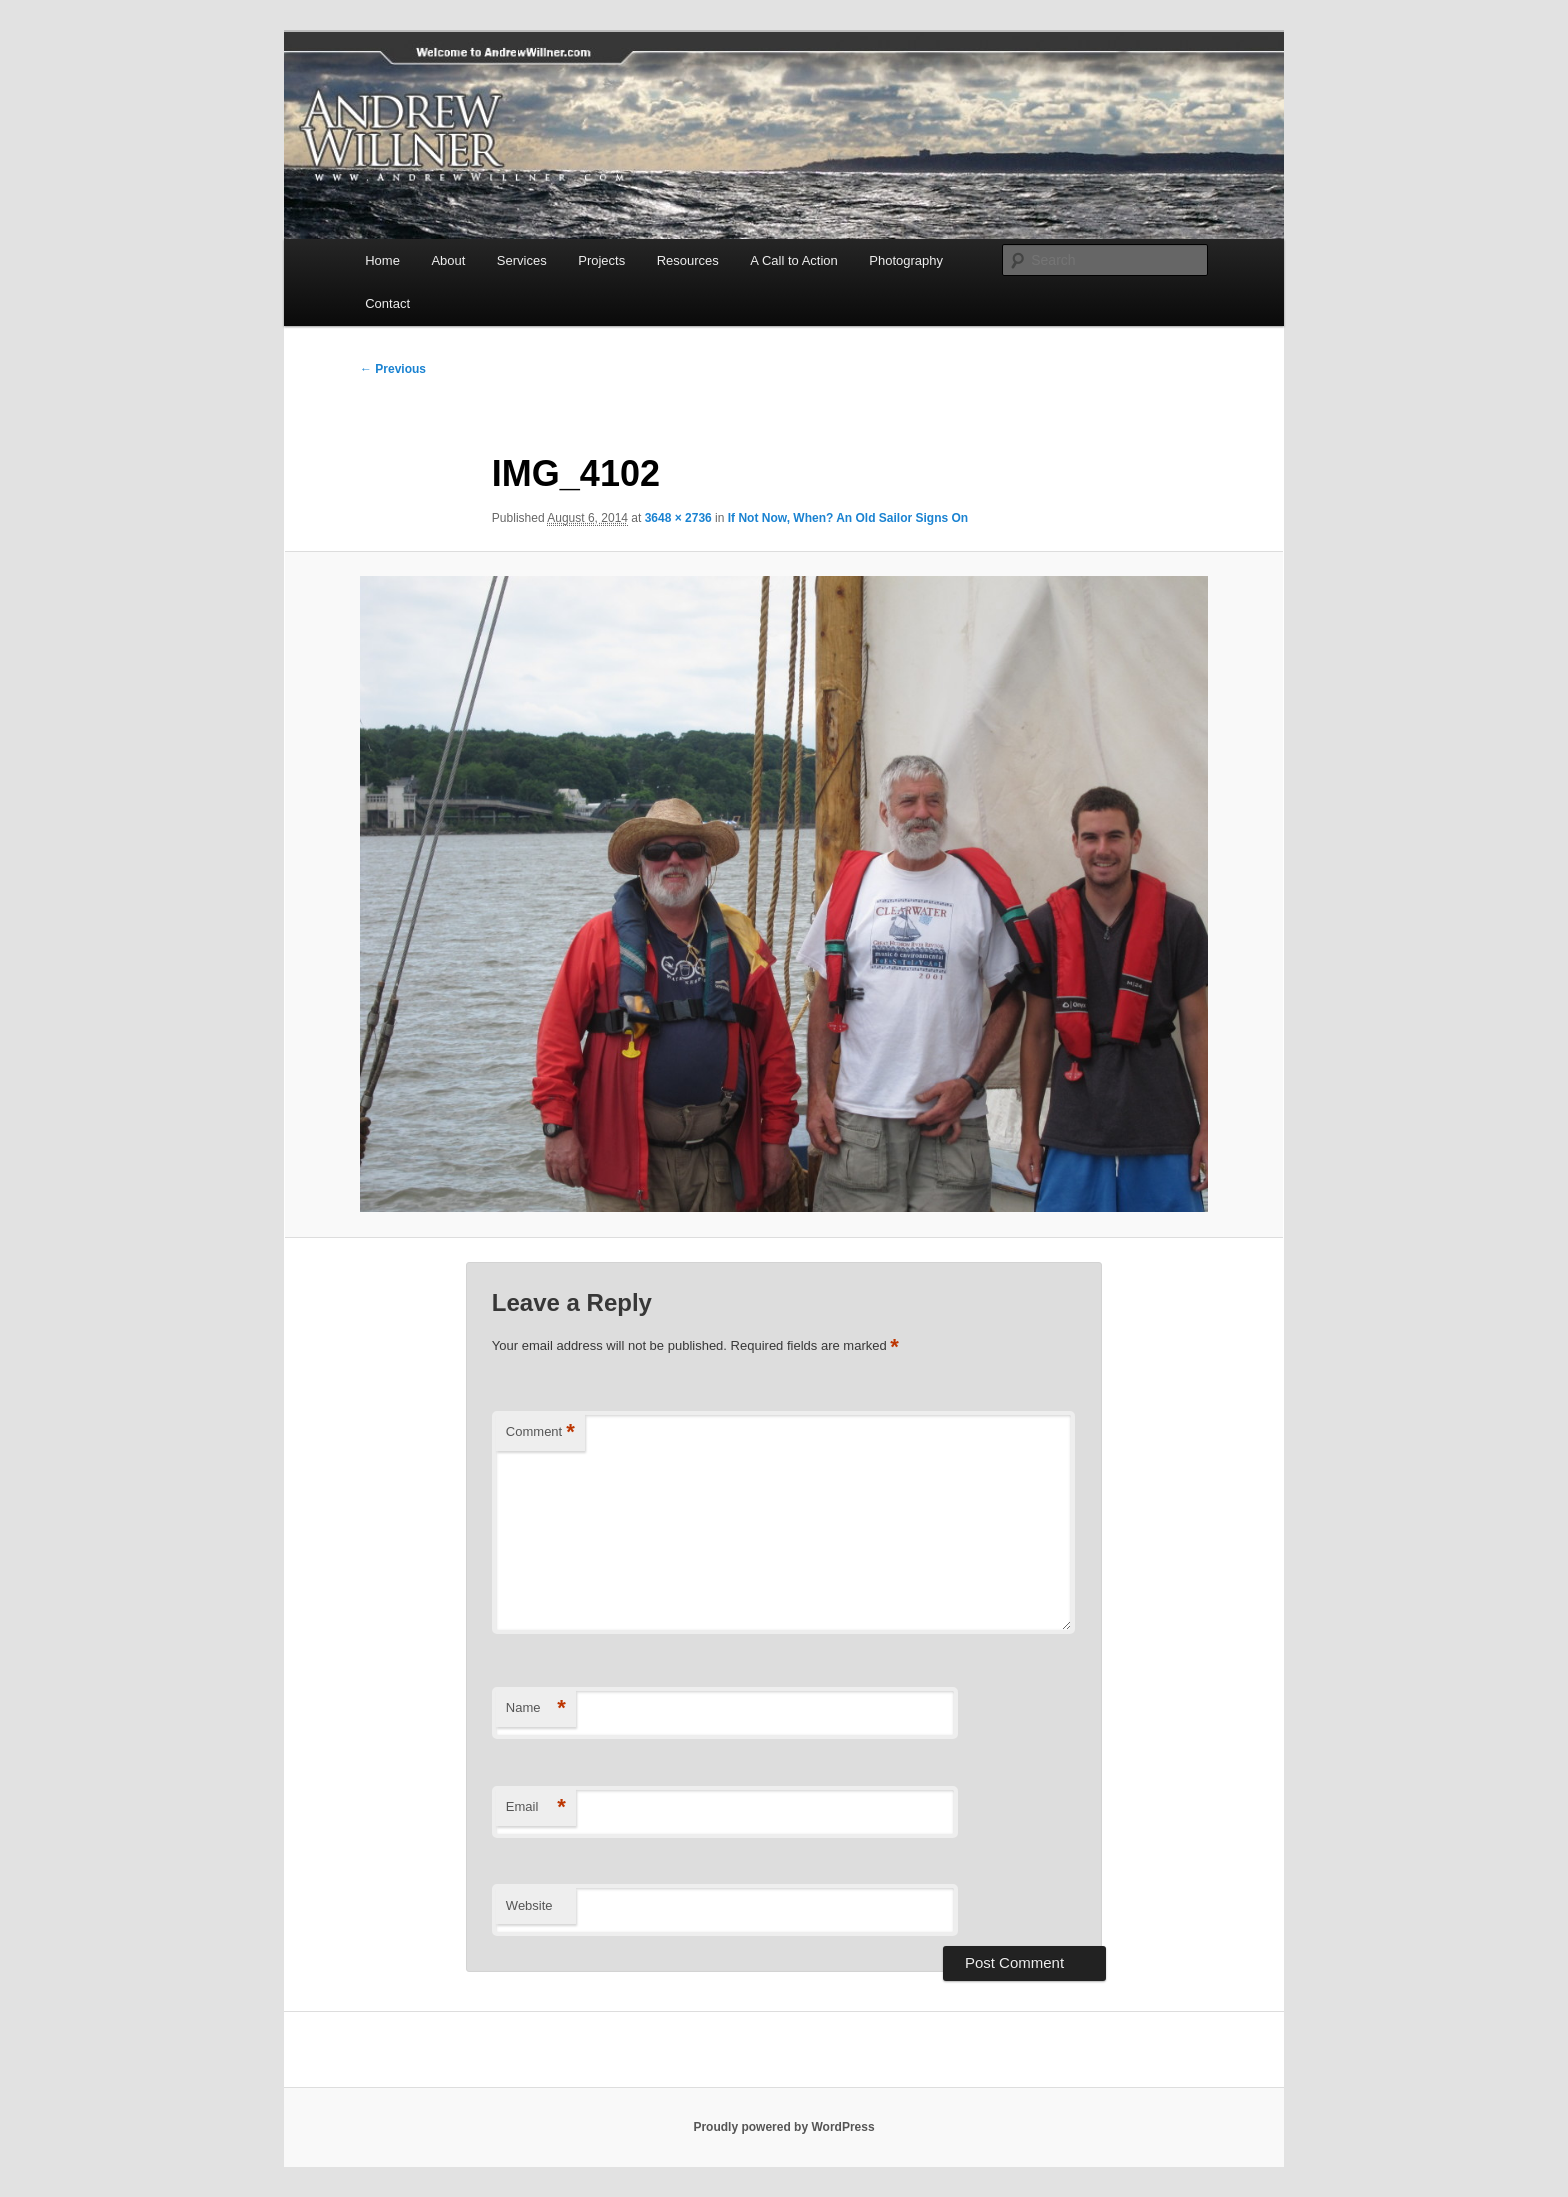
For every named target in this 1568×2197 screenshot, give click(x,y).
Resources (688, 260)
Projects (601, 260)
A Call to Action (793, 260)
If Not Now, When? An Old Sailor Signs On (848, 518)
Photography (906, 260)
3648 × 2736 (678, 518)
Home (382, 260)
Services (522, 260)
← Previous (393, 369)
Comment (540, 1432)
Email (536, 1807)
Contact (387, 303)
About (448, 260)
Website (529, 1905)
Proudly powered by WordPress (783, 2127)
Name (536, 1708)
